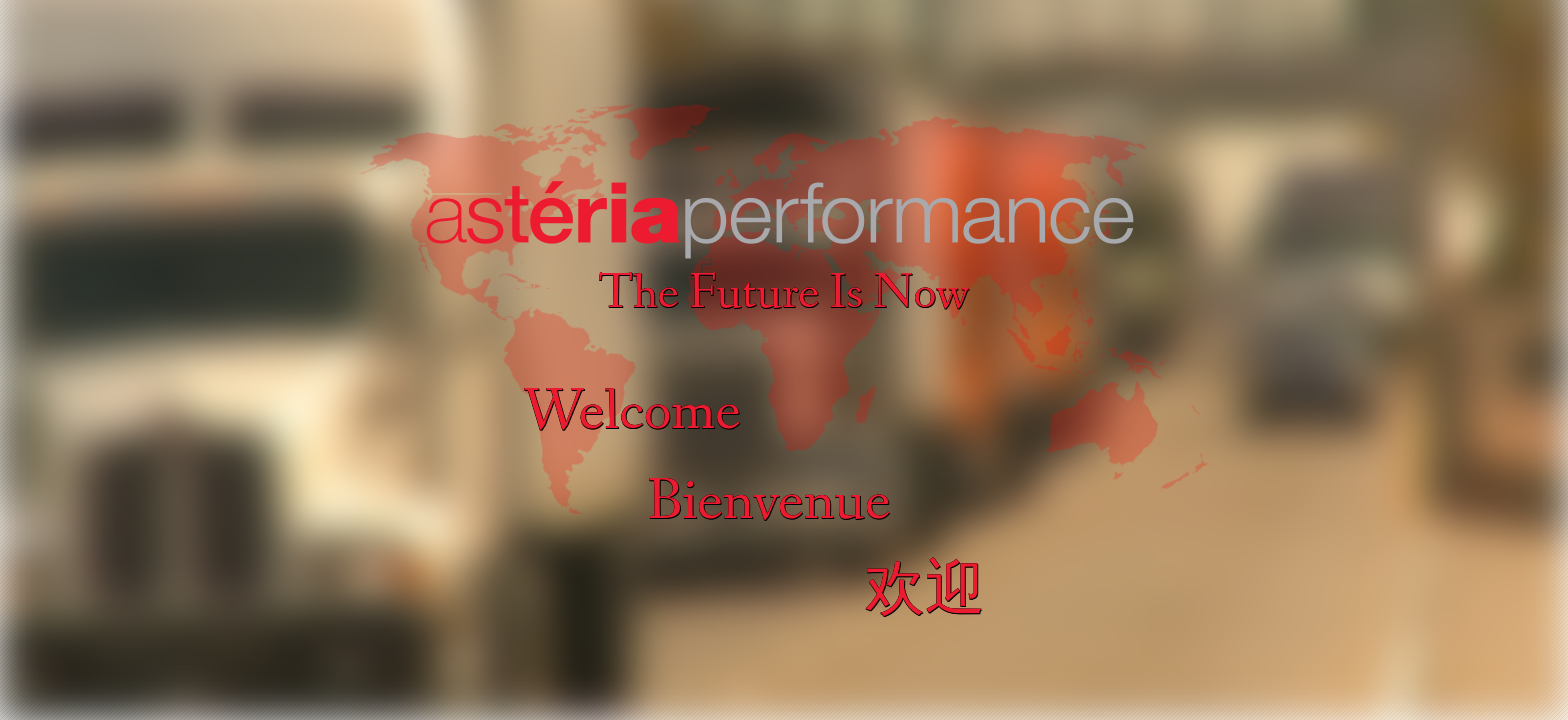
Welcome (632, 412)
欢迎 (925, 592)
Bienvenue (769, 502)
